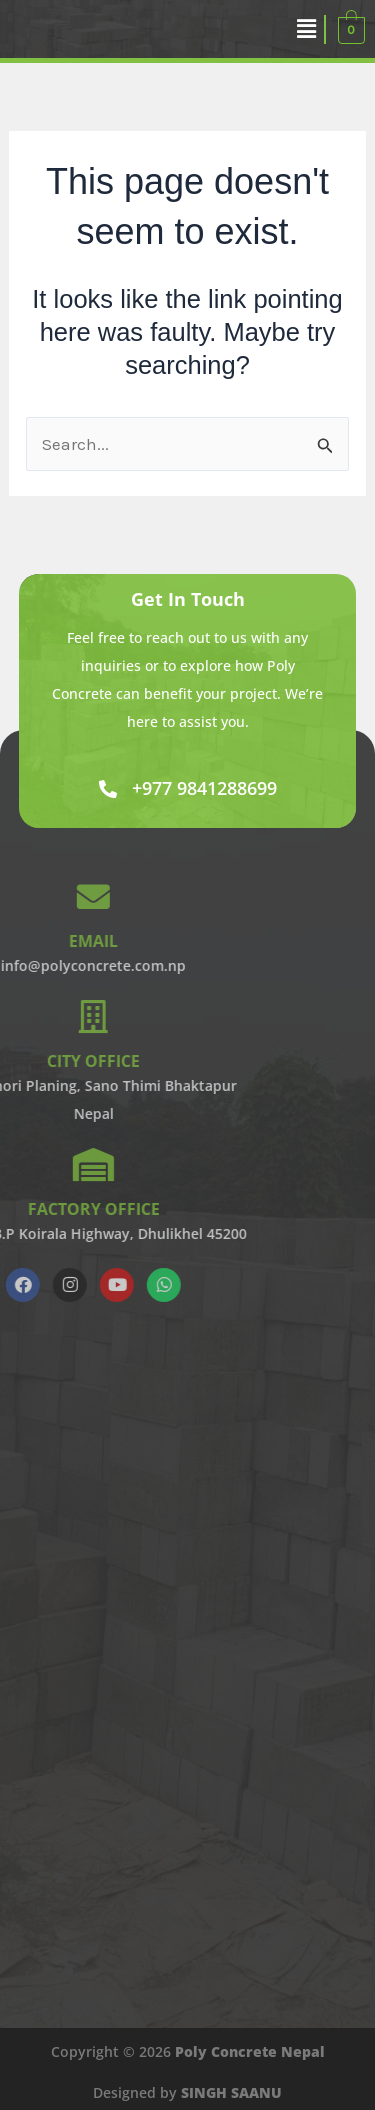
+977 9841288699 (204, 788)
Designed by (187, 2092)
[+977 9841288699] (108, 789)
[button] (307, 29)
